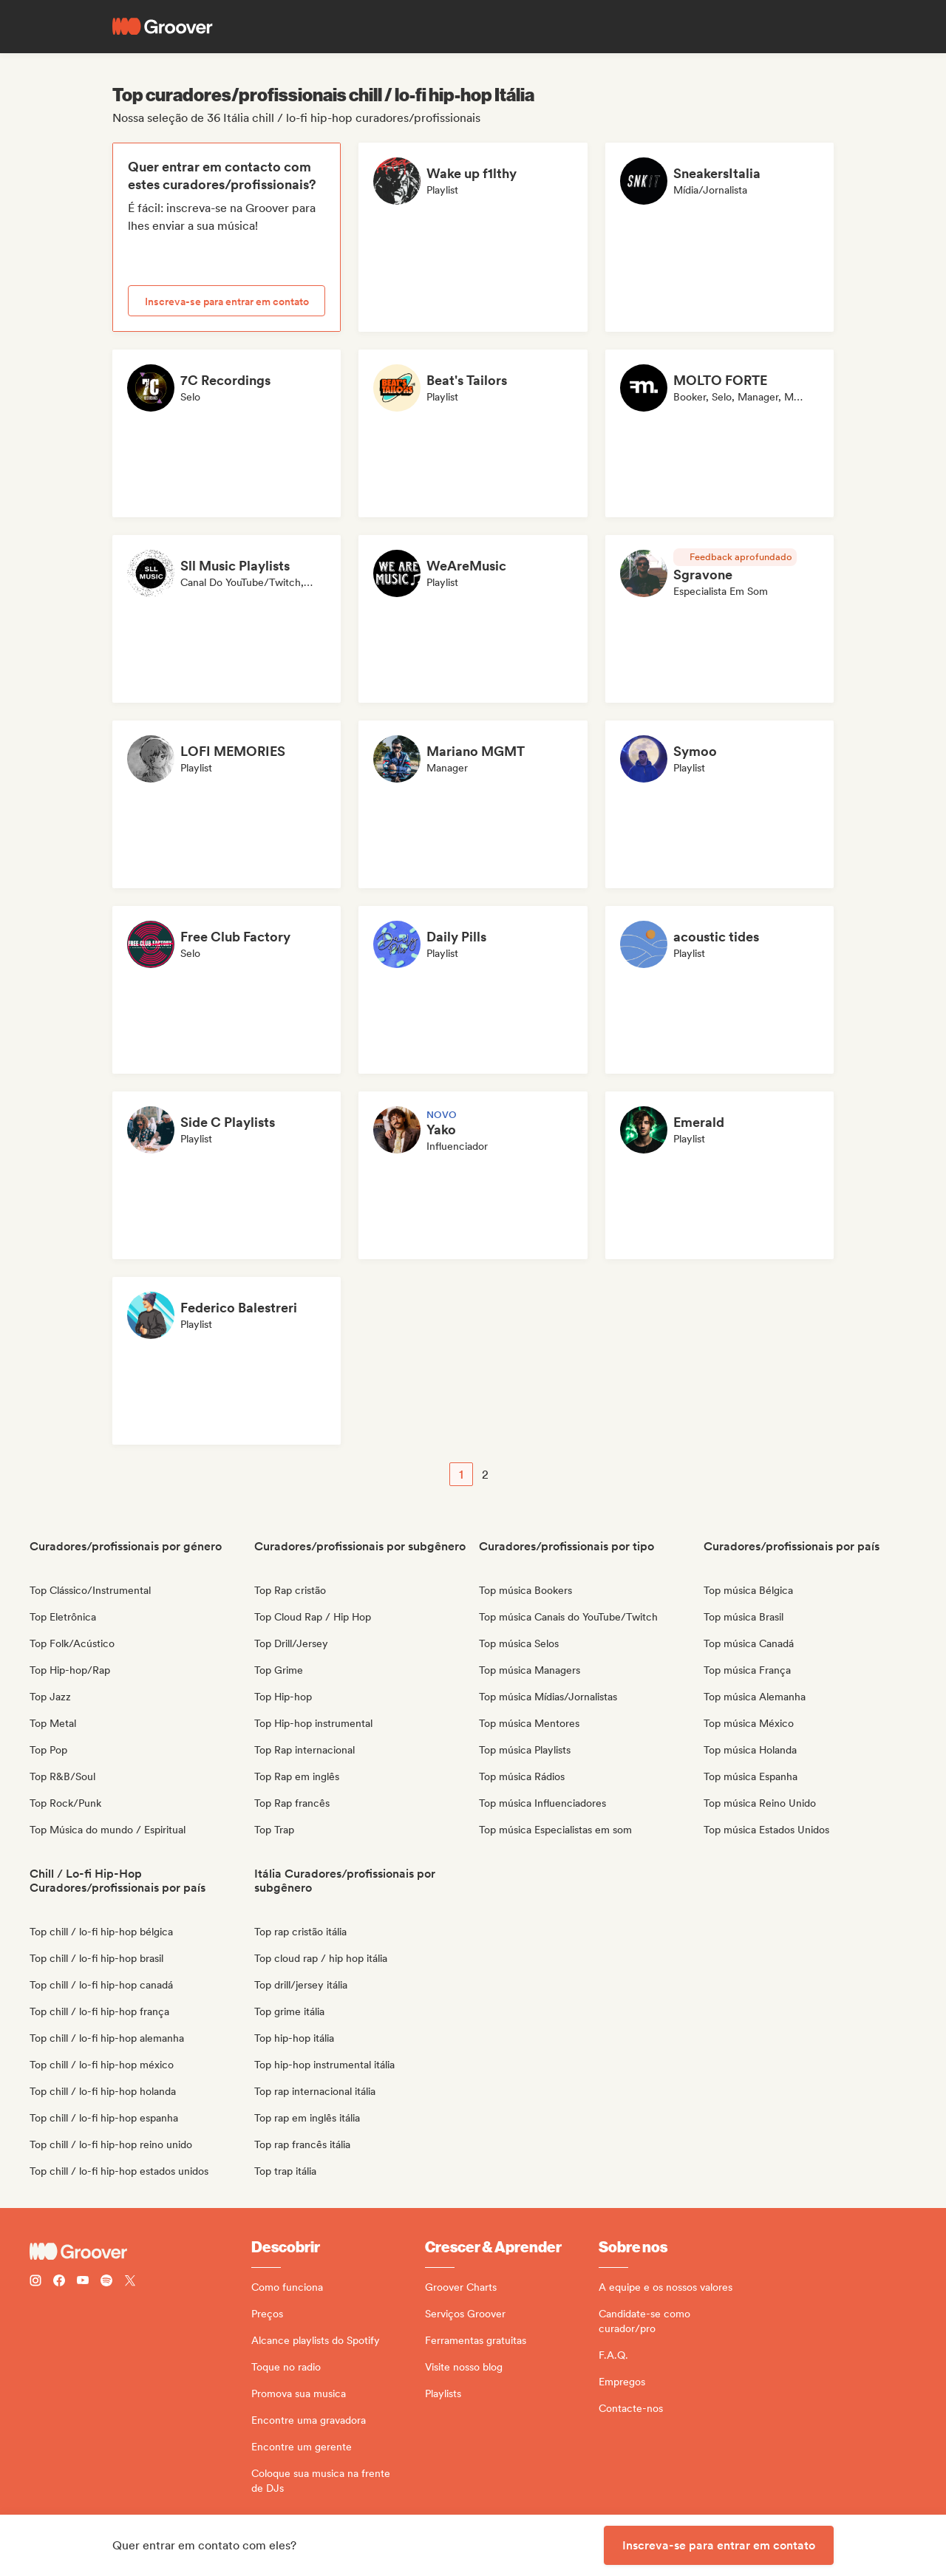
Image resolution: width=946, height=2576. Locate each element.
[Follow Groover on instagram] (35, 2282)
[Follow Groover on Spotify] (106, 2282)
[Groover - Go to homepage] (140, 2252)
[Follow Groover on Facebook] (59, 2282)
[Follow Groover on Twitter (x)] (130, 2282)
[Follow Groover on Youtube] (83, 2282)
